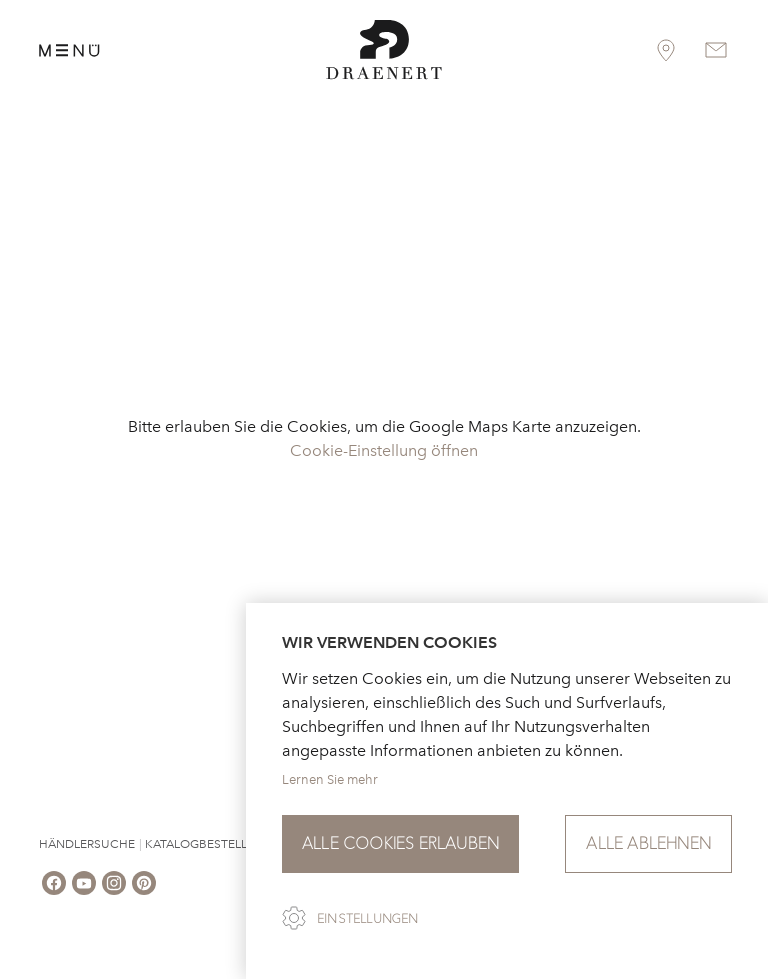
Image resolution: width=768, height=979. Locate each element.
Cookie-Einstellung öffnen (384, 450)
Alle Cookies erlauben (400, 843)
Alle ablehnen (648, 843)
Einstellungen (368, 919)
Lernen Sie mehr (330, 779)
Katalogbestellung (209, 844)
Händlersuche (87, 844)
